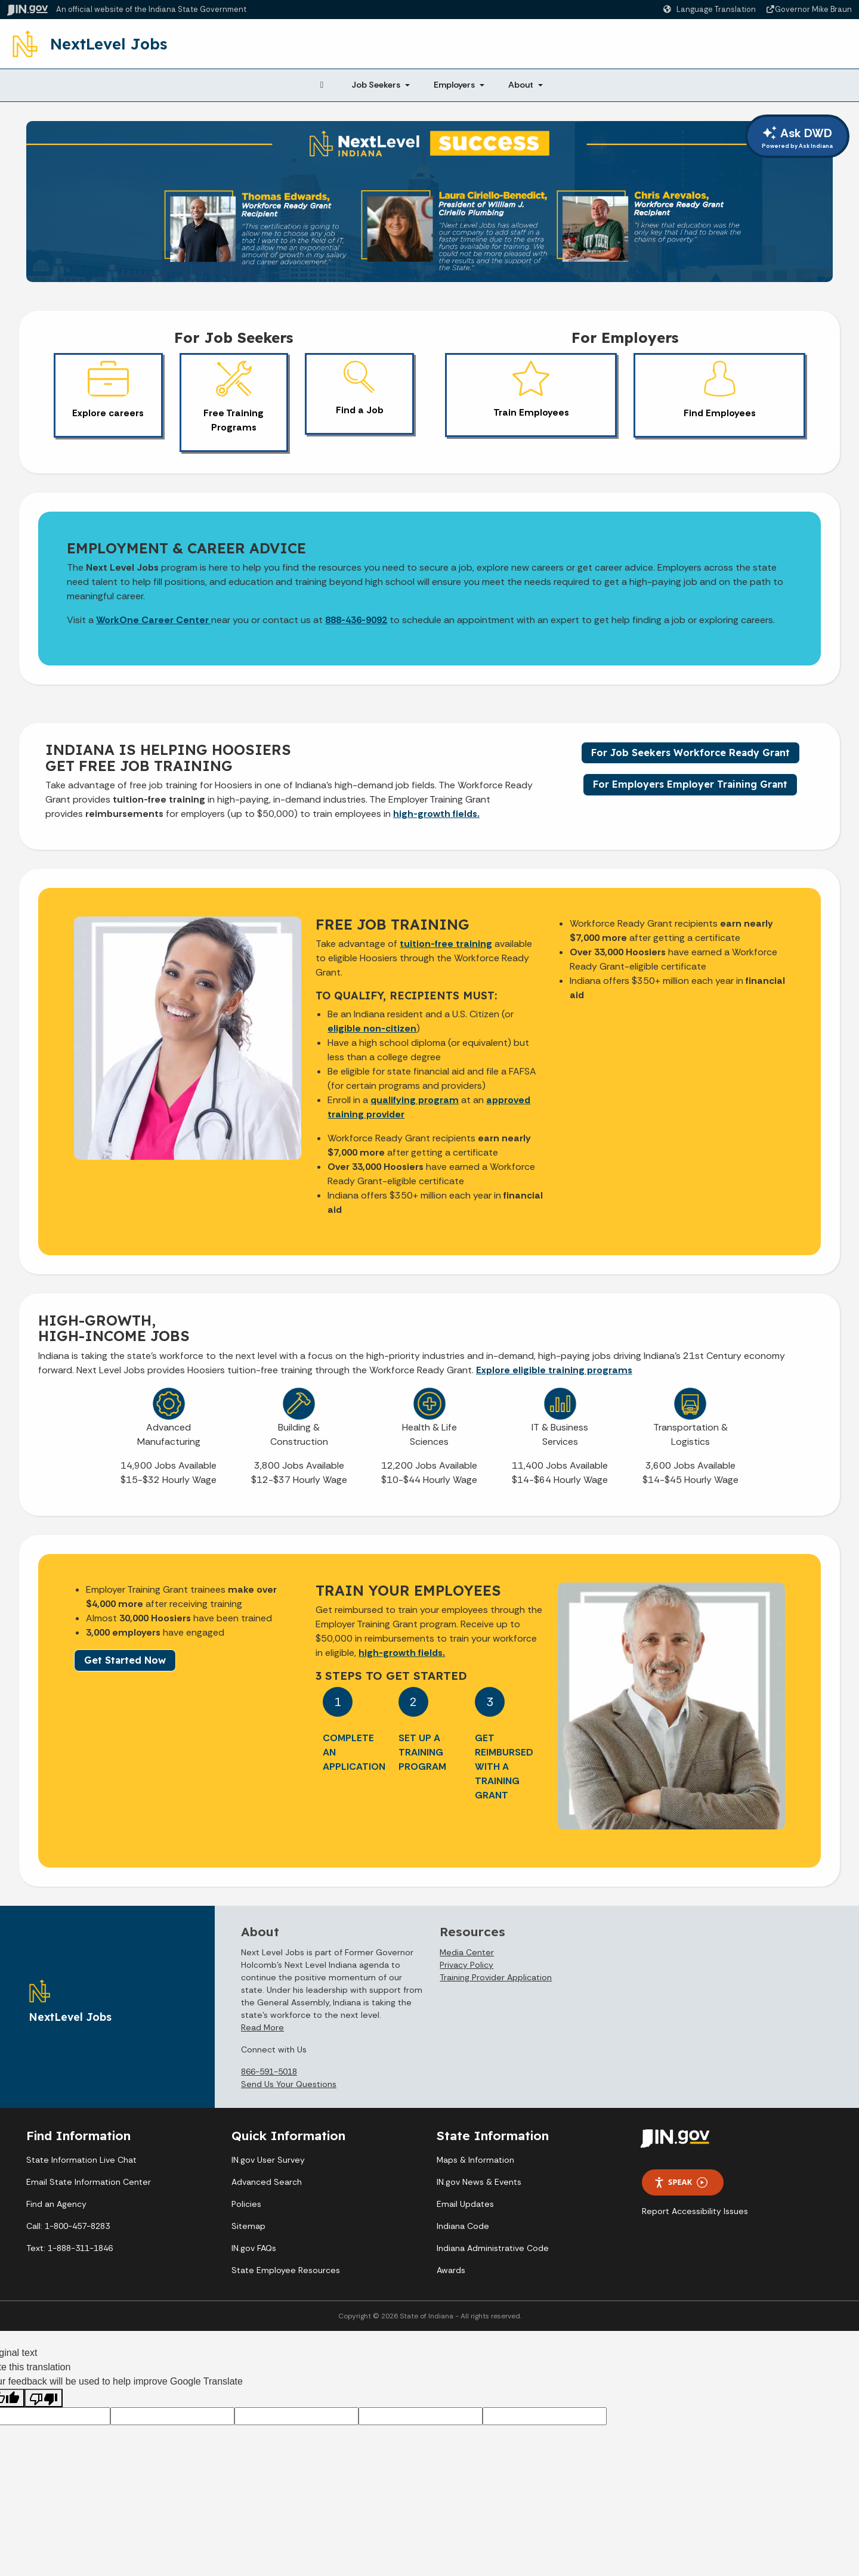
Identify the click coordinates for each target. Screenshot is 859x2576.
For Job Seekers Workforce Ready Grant (690, 752)
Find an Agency (56, 2204)
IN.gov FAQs (253, 2248)
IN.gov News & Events (479, 2181)
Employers (454, 84)
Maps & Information (475, 2159)
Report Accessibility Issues (695, 2211)
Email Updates (465, 2204)
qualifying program (414, 1100)
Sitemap (248, 2226)
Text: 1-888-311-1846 (69, 2248)
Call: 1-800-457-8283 (68, 2226)
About (520, 84)
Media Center (467, 1952)
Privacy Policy (466, 1965)
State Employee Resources (285, 2270)
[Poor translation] (43, 2398)
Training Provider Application (496, 1977)
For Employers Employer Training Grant (690, 784)
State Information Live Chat (81, 2159)
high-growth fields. (436, 813)
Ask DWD (797, 137)
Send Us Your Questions (288, 2084)
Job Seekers (375, 84)
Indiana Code (463, 2226)
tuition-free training (446, 943)
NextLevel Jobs (108, 43)
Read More (262, 2027)
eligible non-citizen (371, 1028)
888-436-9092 (356, 620)
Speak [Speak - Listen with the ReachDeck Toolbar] (680, 2182)
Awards (451, 2270)
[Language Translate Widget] (711, 9)
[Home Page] (322, 85)
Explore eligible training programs (554, 1370)
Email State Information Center (88, 2181)
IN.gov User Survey (268, 2159)
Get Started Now (125, 1660)
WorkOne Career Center (153, 620)
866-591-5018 (269, 2071)
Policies (246, 2204)
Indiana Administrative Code (493, 2248)
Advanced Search (266, 2181)
